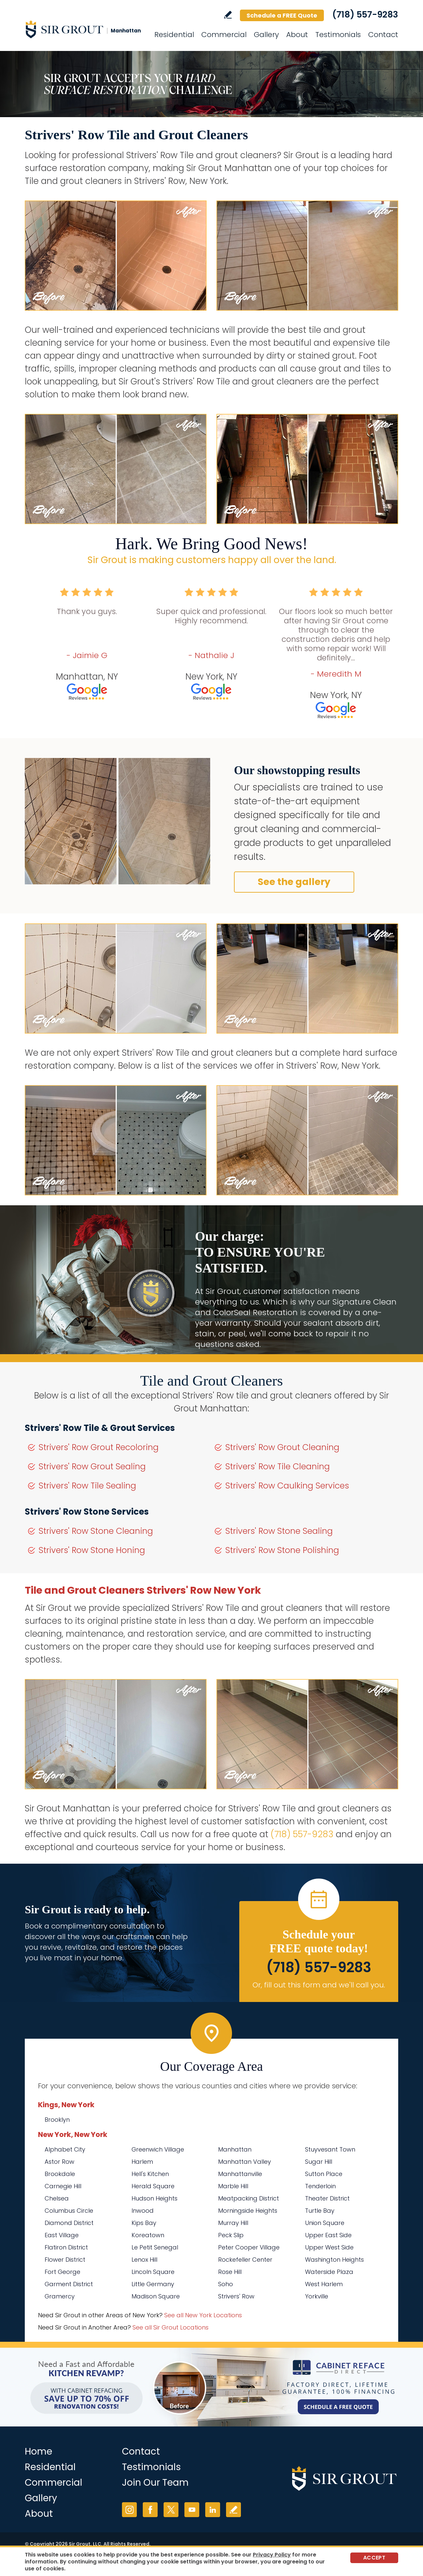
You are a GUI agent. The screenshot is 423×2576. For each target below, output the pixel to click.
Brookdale (60, 2174)
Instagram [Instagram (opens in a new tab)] (129, 2509)
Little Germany (153, 2284)
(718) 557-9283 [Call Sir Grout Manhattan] (365, 15)
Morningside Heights (247, 2210)
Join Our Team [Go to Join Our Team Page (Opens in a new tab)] (155, 2482)
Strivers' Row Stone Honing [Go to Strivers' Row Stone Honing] (92, 1550)
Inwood (143, 2210)
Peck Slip (231, 2235)
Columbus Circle (69, 2210)
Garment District (69, 2284)
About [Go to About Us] (297, 34)
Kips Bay (144, 2223)
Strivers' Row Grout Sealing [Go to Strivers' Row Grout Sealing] (92, 1466)
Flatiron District (66, 2247)
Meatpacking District (248, 2198)
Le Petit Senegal (155, 2247)
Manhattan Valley (244, 2161)
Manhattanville (240, 2174)
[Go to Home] (84, 29)
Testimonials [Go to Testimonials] (338, 34)
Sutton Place (323, 2174)
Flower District (65, 2259)
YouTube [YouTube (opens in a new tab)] (191, 2509)
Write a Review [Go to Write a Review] (228, 15)
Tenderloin (320, 2186)
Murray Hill (233, 2223)
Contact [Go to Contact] (383, 34)
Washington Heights (334, 2259)
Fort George (62, 2272)
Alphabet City (65, 2149)
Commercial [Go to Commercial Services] (224, 34)
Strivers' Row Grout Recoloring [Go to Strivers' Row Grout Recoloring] (99, 1447)
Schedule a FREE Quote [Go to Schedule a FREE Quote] (282, 15)
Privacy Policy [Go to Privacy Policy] (272, 2554)
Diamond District (69, 2223)
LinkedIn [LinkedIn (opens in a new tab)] (212, 2509)
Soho (225, 2284)
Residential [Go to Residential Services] (174, 34)
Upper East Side (328, 2235)
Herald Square (153, 2186)
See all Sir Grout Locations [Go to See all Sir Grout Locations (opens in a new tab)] (171, 2327)
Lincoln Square (153, 2272)
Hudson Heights (154, 2198)
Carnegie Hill (63, 2186)
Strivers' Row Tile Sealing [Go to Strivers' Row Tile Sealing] (87, 1485)
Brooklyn (57, 2119)
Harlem (142, 2161)
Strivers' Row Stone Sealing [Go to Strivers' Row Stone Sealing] (279, 1531)
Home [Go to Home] (38, 2451)
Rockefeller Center (245, 2259)
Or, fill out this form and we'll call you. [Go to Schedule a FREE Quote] (318, 1985)
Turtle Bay (319, 2210)
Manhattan (234, 2149)
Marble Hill (233, 2186)
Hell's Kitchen (150, 2174)
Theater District (327, 2198)
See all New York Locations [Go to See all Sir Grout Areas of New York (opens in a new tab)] (203, 2315)
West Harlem (324, 2284)
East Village (62, 2235)
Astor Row (59, 2161)
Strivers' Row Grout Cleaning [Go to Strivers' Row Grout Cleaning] (282, 1447)
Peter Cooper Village (249, 2247)
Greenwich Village (158, 2149)
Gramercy (60, 2296)
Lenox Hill (144, 2259)
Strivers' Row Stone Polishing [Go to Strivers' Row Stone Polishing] (282, 1550)
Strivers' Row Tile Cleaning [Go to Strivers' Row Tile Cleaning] (277, 1466)
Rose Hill (230, 2272)
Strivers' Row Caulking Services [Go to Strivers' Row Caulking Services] (287, 1485)
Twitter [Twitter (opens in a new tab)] (171, 2509)
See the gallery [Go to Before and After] (294, 881)
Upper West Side (329, 2247)
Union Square (324, 2223)
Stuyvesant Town (330, 2149)
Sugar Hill (318, 2161)
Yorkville (316, 2296)
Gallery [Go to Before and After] (266, 34)
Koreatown (148, 2235)
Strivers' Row (236, 2296)
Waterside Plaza (329, 2272)
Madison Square (156, 2296)
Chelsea (57, 2198)
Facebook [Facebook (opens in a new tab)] (150, 2509)
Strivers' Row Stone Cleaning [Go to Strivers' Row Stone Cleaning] (96, 1531)
